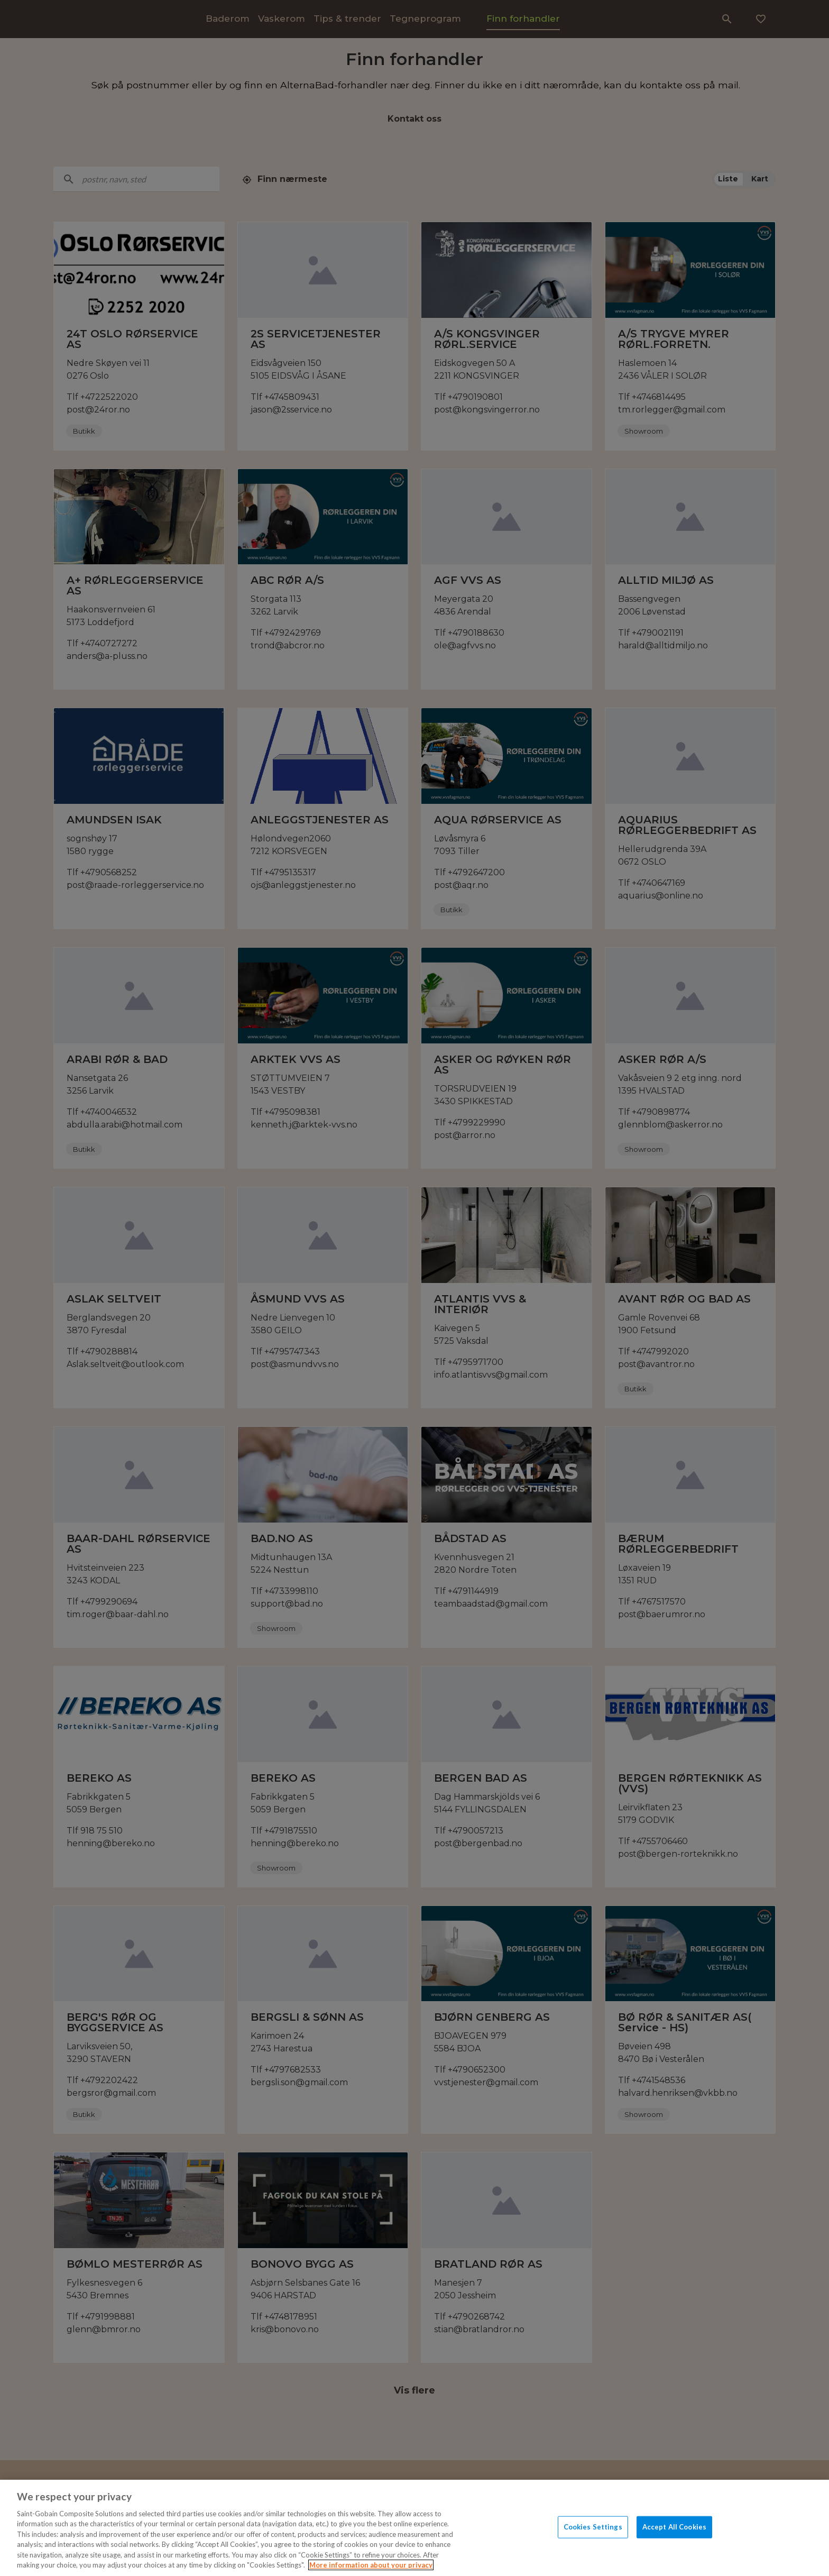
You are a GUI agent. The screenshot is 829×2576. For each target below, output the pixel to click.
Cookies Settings (593, 2527)
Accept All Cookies (674, 2527)
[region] (414, 2528)
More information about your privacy (370, 2565)
